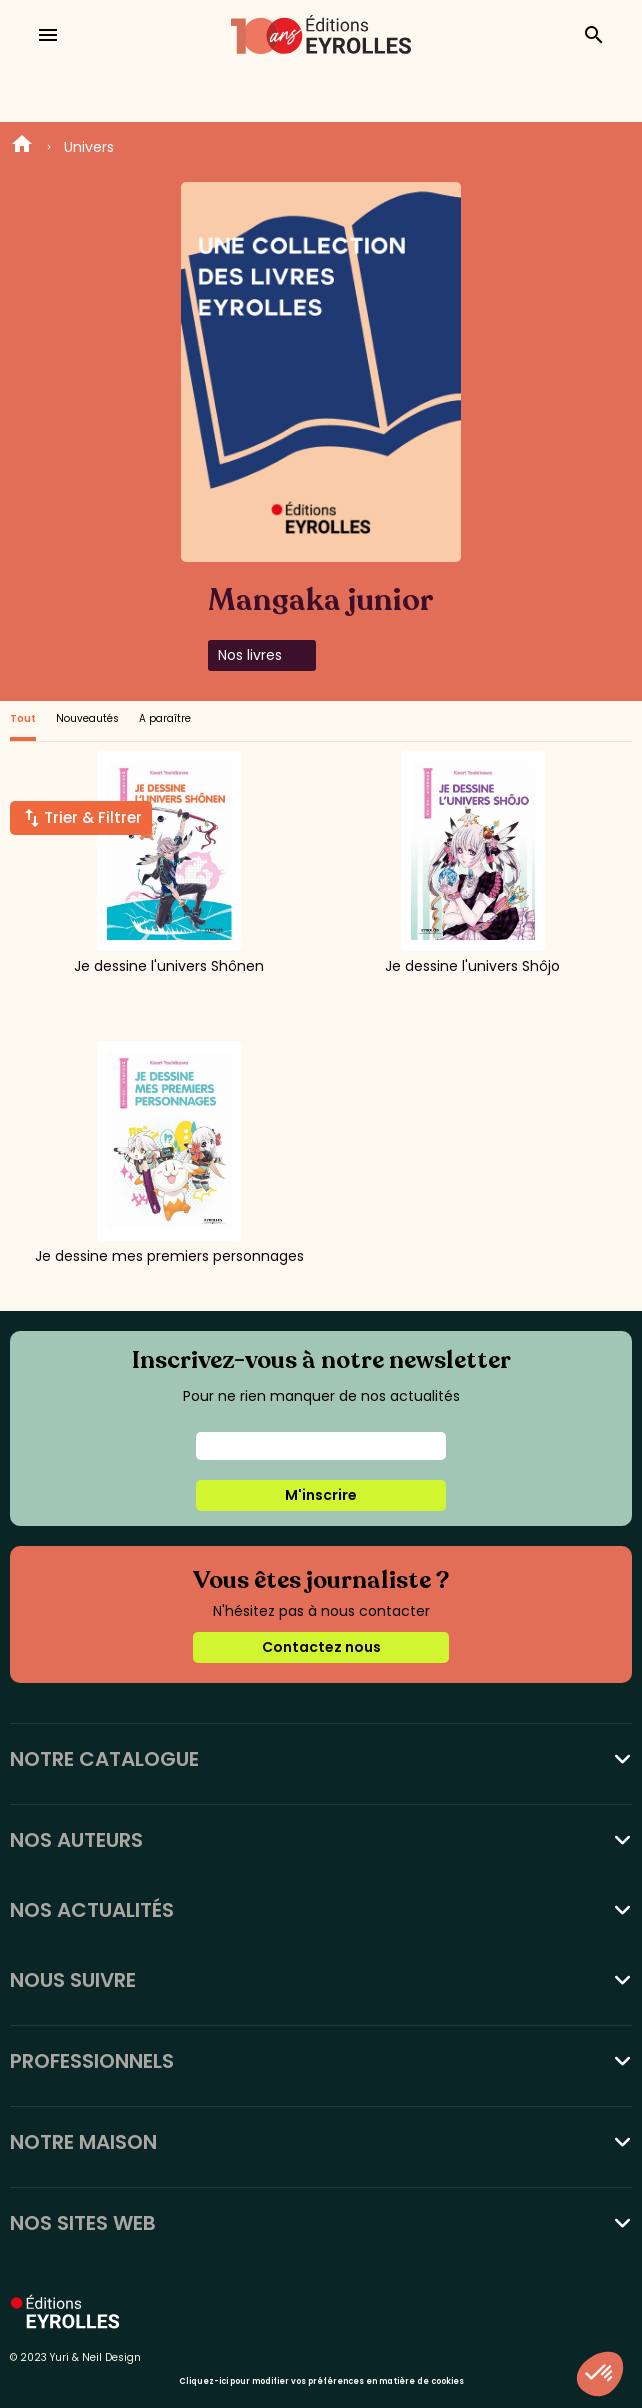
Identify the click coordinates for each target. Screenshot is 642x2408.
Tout (23, 718)
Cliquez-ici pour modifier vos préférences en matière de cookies (321, 2381)
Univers (89, 147)
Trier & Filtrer (93, 817)
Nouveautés (87, 718)
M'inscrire (321, 1495)
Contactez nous (321, 1647)
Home (22, 147)
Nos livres (250, 655)
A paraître (165, 718)
